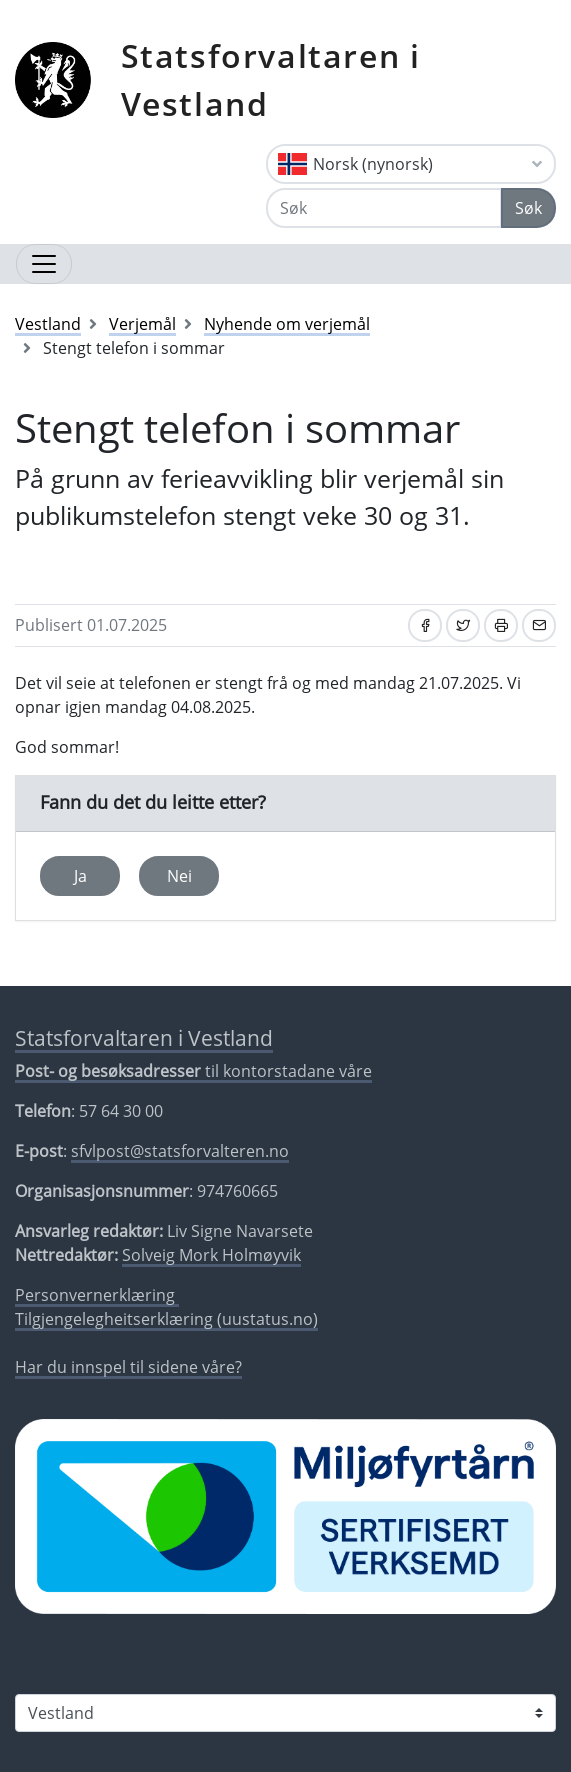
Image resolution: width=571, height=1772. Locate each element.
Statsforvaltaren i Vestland (271, 79)
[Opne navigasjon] (44, 264)
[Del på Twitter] (463, 625)
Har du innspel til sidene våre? (128, 1367)
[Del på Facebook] (425, 625)
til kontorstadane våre (193, 1071)
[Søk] (384, 208)
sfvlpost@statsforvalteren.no (180, 1151)
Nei (179, 876)
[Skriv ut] (501, 625)
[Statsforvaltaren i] (285, 1713)
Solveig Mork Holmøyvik (211, 1255)
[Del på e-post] (539, 625)
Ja (80, 876)
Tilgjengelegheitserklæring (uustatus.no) (166, 1319)
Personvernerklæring (97, 1295)
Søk (528, 208)
